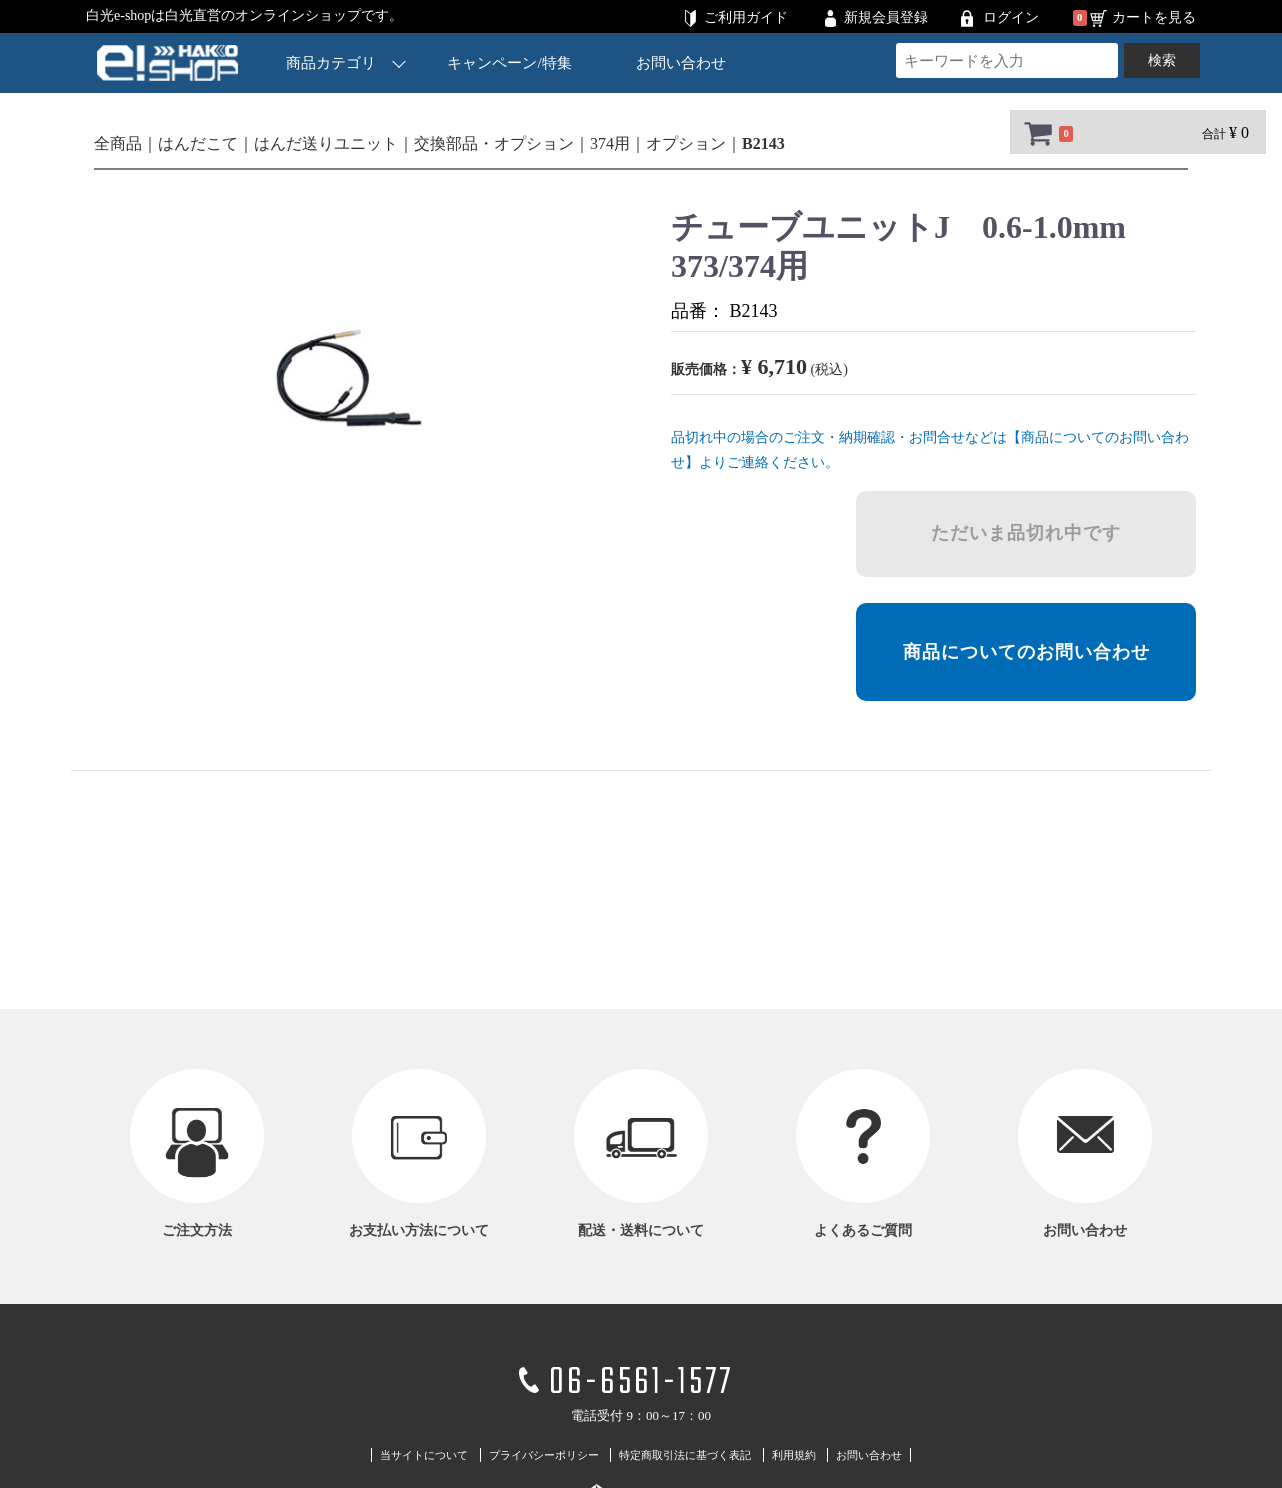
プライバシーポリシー (544, 1455)
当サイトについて (424, 1455)
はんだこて (198, 143)
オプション (686, 143)
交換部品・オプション (494, 143)
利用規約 (794, 1455)
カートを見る (1154, 17)
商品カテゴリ (346, 62)
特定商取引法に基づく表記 (685, 1455)
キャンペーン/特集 (510, 63)
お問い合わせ (681, 63)
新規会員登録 (886, 17)
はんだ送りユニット (326, 143)
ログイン (1011, 17)
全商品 (118, 143)
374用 (610, 143)
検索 (1162, 60)
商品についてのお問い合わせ (1026, 652)
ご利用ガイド (746, 17)
